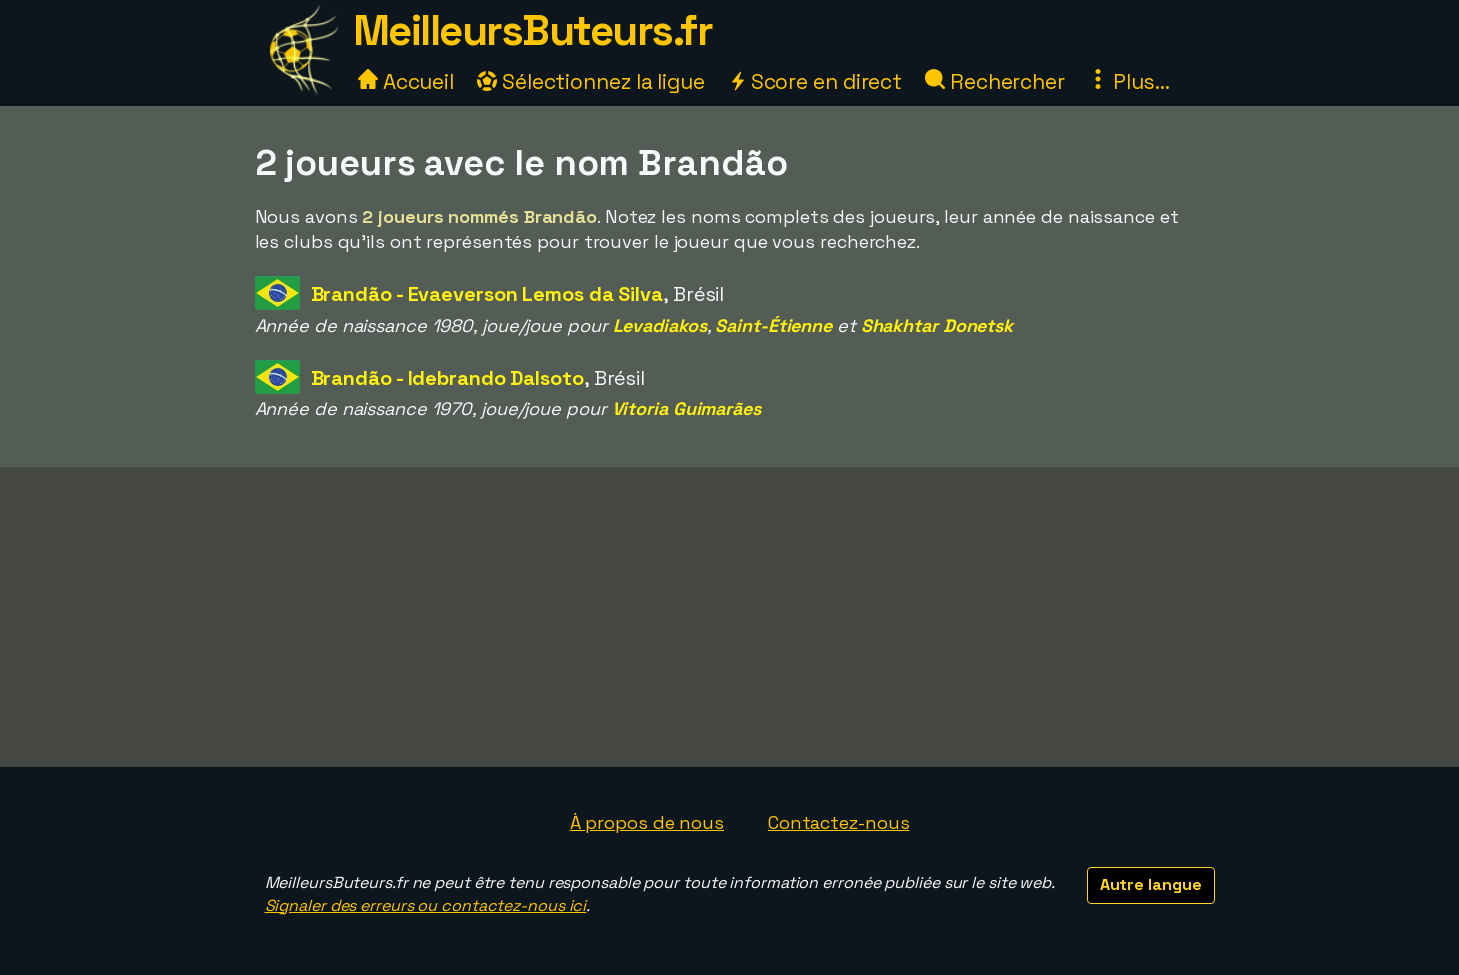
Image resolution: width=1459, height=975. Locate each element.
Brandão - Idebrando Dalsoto (447, 378)
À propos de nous (647, 822)
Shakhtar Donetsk (937, 325)
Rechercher (995, 81)
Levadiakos (660, 325)
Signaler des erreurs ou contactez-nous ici (426, 905)
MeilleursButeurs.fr (533, 30)
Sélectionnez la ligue (591, 81)
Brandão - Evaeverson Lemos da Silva (487, 294)
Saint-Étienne (773, 325)
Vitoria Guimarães (686, 408)
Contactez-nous (839, 822)
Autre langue (1151, 884)
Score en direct (815, 81)
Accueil (406, 81)
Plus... (1129, 81)
